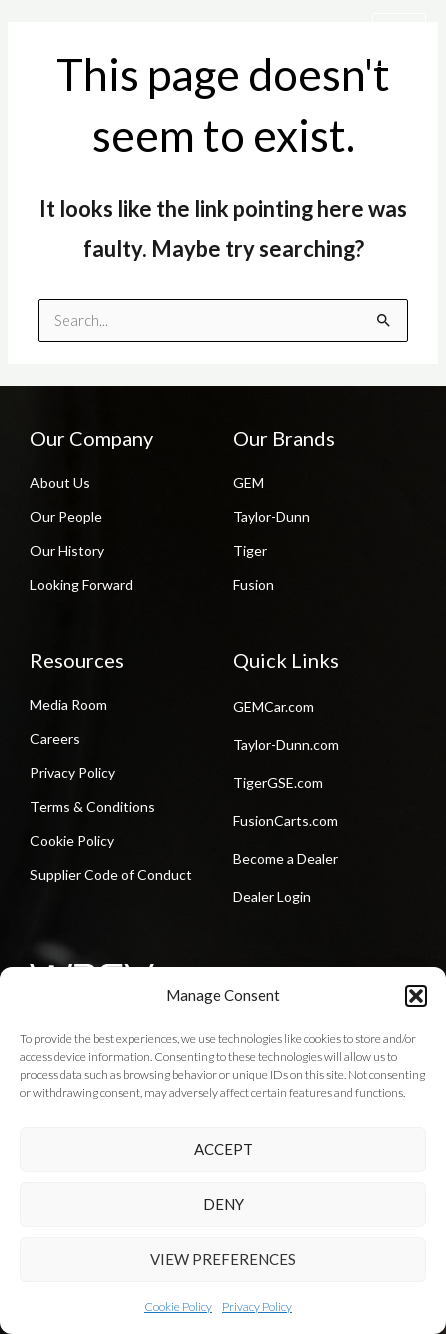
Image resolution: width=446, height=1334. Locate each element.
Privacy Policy (257, 1306)
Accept (223, 1149)
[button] (416, 996)
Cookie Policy (178, 1306)
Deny (223, 1204)
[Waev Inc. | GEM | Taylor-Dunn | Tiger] (80, 40)
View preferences (223, 1259)
